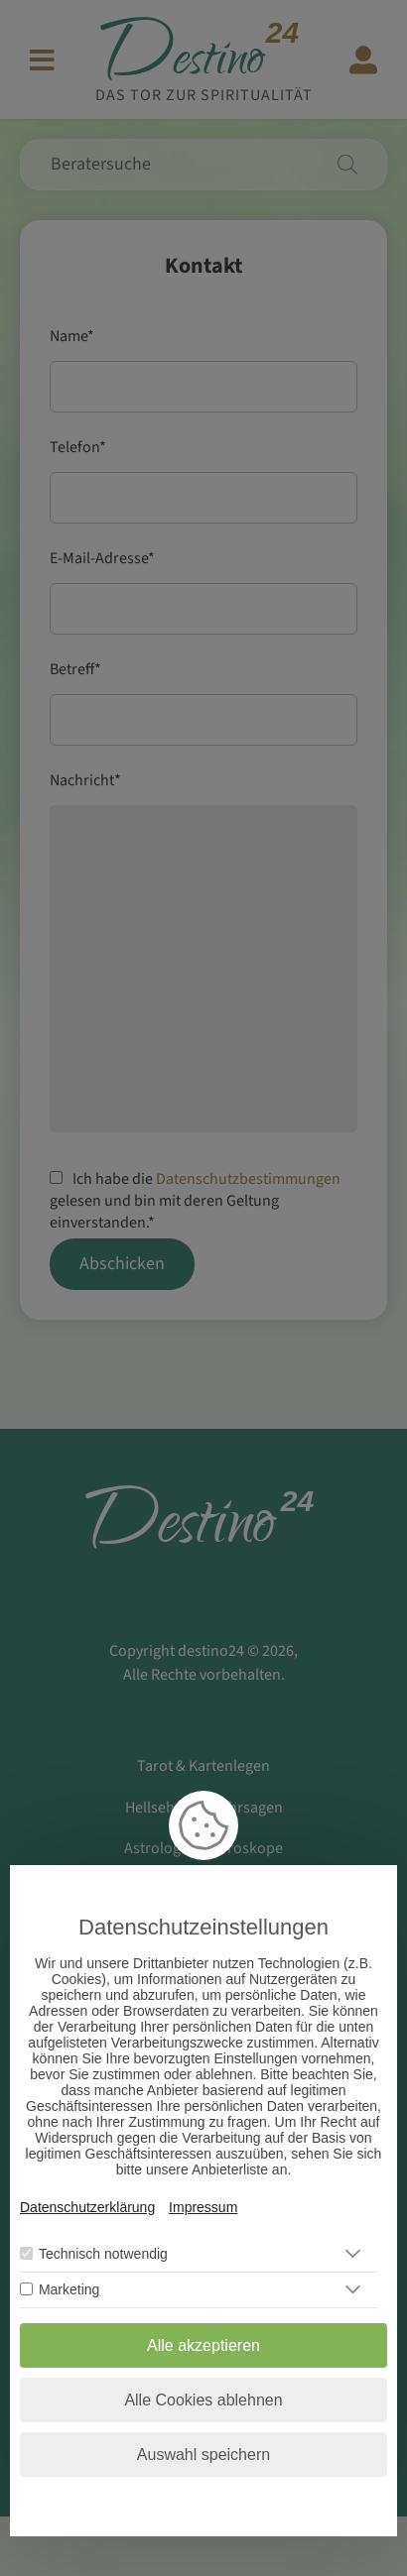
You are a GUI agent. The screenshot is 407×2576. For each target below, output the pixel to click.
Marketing (69, 2289)
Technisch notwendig (103, 2254)
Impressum (203, 2207)
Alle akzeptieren (203, 2345)
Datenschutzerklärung (87, 2207)
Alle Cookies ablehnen (203, 2400)
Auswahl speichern (203, 2454)
